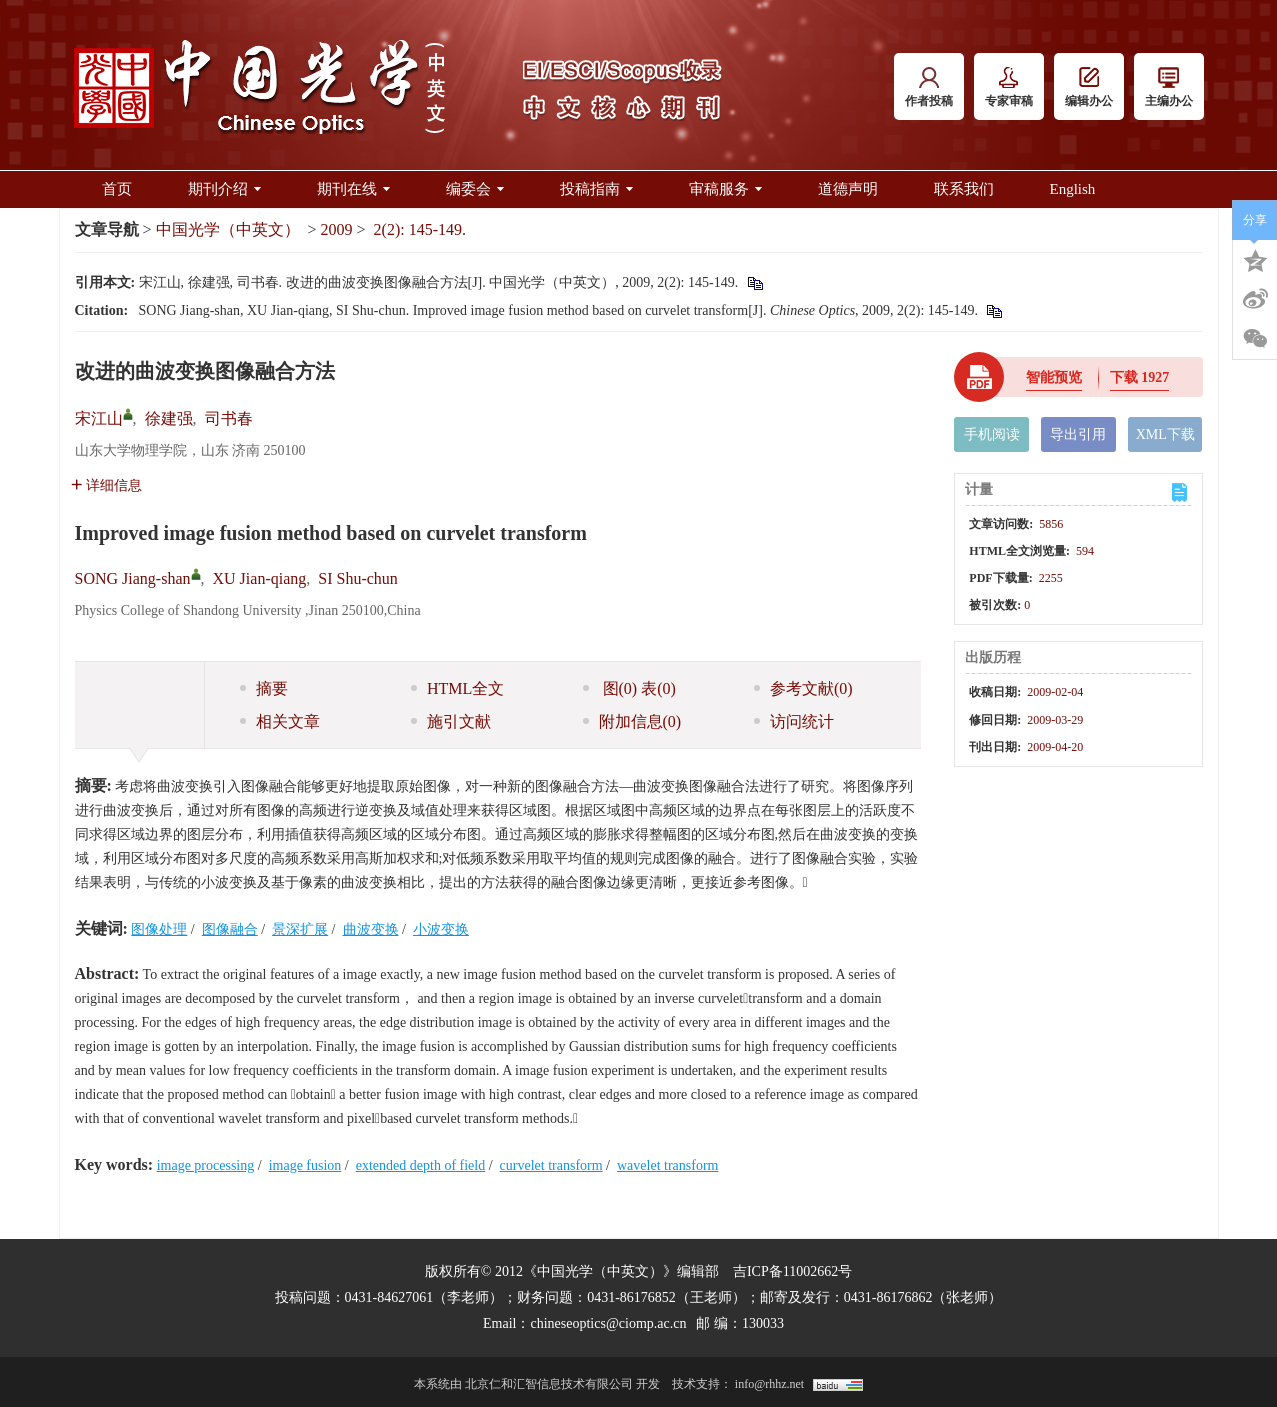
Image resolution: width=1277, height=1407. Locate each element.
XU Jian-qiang (260, 578)
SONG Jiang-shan (133, 578)
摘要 (264, 688)
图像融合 (230, 929)
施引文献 (451, 721)
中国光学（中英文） (228, 229)
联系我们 (964, 189)
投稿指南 (596, 189)
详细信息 (106, 485)
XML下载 (1165, 434)
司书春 (229, 418)
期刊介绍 (224, 189)
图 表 (629, 688)
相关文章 (280, 721)
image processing (206, 1165)
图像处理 (159, 929)
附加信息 (632, 721)
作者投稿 (929, 87)
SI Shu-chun (358, 578)
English (1073, 189)
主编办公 (1169, 87)
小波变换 (441, 929)
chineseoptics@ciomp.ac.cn (608, 1323)
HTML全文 (457, 688)
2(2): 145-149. (420, 229)
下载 (1140, 377)
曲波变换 (371, 929)
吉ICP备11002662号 (792, 1271)
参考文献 (803, 688)
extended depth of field (420, 1165)
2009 (337, 229)
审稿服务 (725, 189)
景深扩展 (300, 929)
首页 (117, 189)
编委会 (475, 189)
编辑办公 (1089, 87)
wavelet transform (667, 1165)
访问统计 (794, 721)
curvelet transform (551, 1165)
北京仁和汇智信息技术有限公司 (549, 1384)
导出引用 (1078, 434)
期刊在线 (353, 189)
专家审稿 (1009, 87)
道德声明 (848, 189)
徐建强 (169, 418)
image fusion (305, 1165)
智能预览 (1054, 377)
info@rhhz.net (769, 1384)
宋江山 (99, 418)
